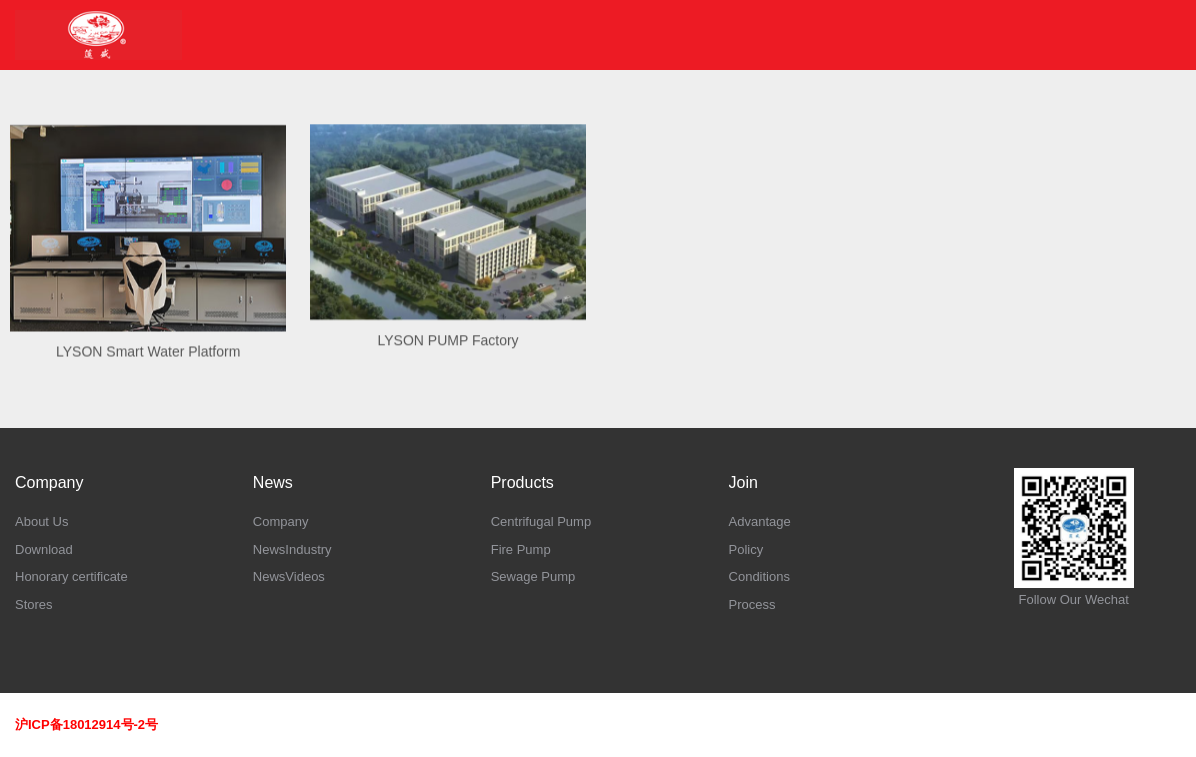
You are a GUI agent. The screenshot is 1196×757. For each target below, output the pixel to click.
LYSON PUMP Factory (448, 356)
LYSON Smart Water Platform (148, 369)
